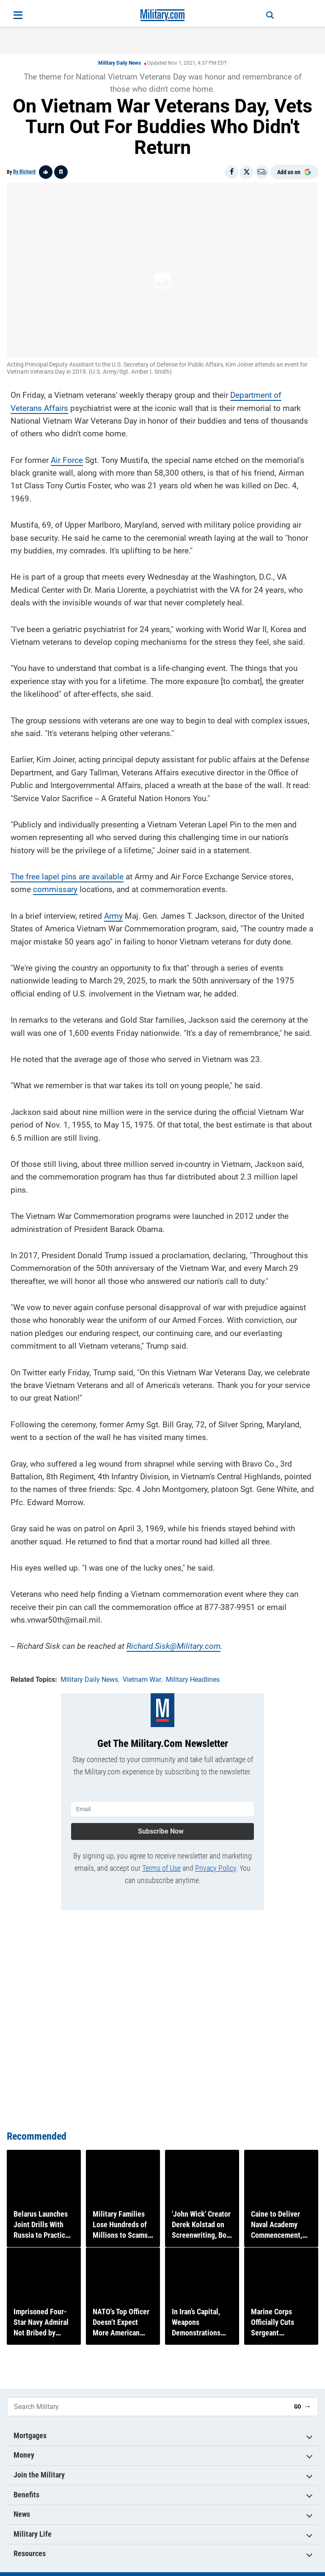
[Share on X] (246, 172)
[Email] (262, 172)
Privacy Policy (215, 1862)
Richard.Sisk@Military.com (173, 1643)
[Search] (262, 15)
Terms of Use (161, 1862)
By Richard (24, 172)
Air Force (67, 457)
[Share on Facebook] (231, 172)
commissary (55, 886)
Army (113, 913)
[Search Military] (147, 2407)
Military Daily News (119, 63)
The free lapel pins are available (67, 874)
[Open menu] (18, 15)
